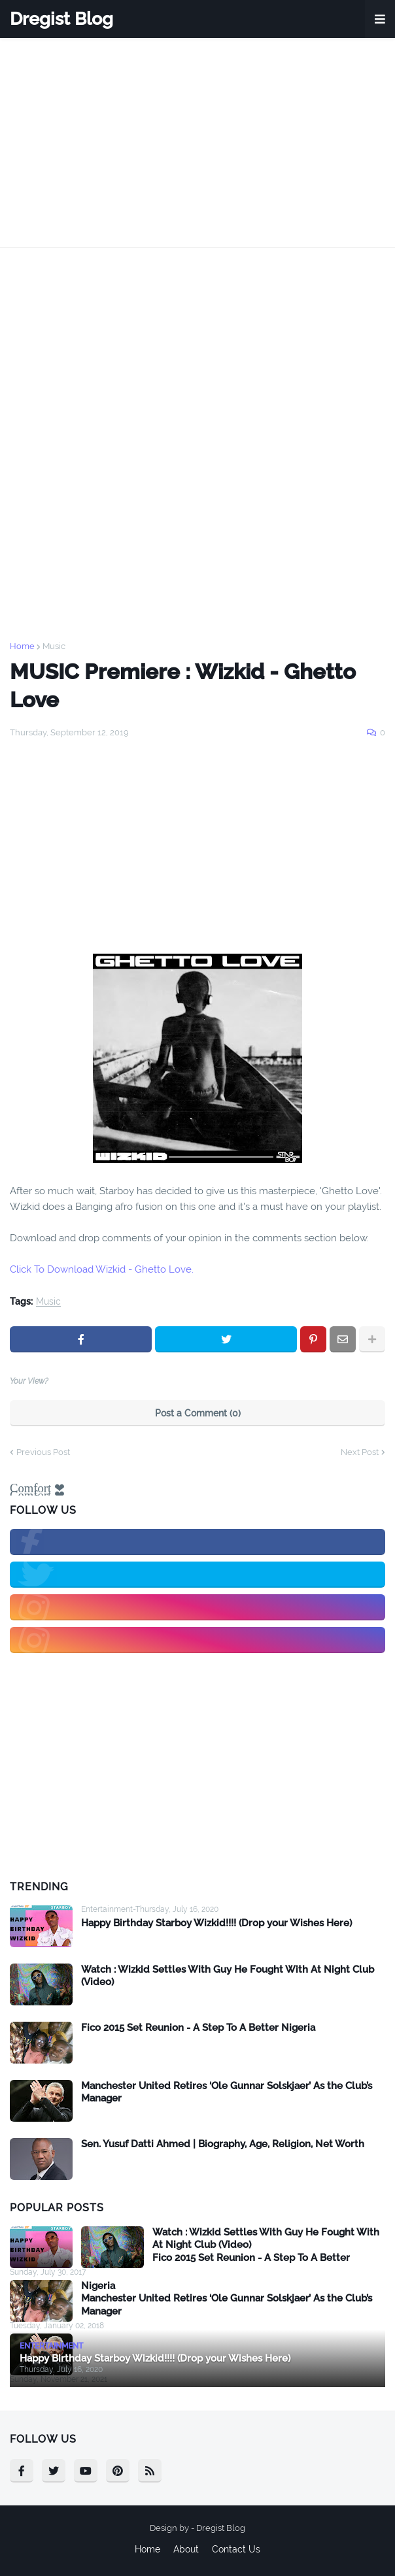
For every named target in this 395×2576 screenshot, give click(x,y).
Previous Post (43, 1452)
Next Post (360, 1452)
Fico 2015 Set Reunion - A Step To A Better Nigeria (198, 2027)
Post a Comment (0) (198, 1413)
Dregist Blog (61, 18)
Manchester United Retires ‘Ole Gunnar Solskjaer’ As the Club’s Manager (226, 2092)
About (186, 2549)
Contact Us (236, 2549)
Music (54, 646)
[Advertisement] (197, 142)
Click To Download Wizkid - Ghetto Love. (103, 1269)
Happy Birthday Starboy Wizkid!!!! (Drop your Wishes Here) (216, 1923)
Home (22, 646)
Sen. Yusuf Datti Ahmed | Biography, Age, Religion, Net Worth (222, 2144)
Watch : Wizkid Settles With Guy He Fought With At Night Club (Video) (227, 1976)
